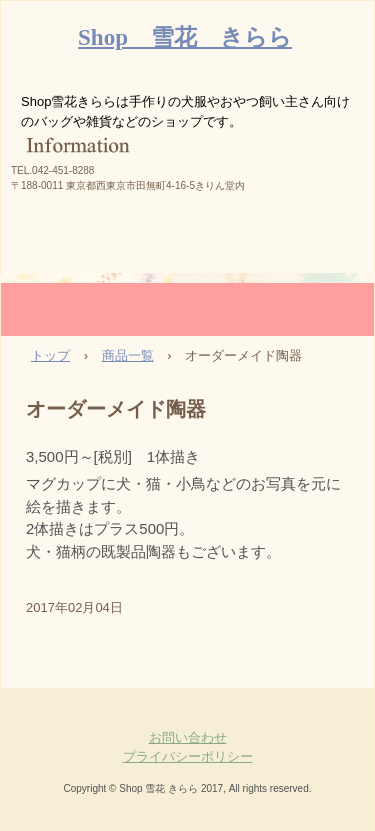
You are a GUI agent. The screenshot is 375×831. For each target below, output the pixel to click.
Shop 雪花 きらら (185, 37)
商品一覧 (128, 355)
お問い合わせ (188, 737)
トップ (50, 355)
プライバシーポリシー (188, 756)
